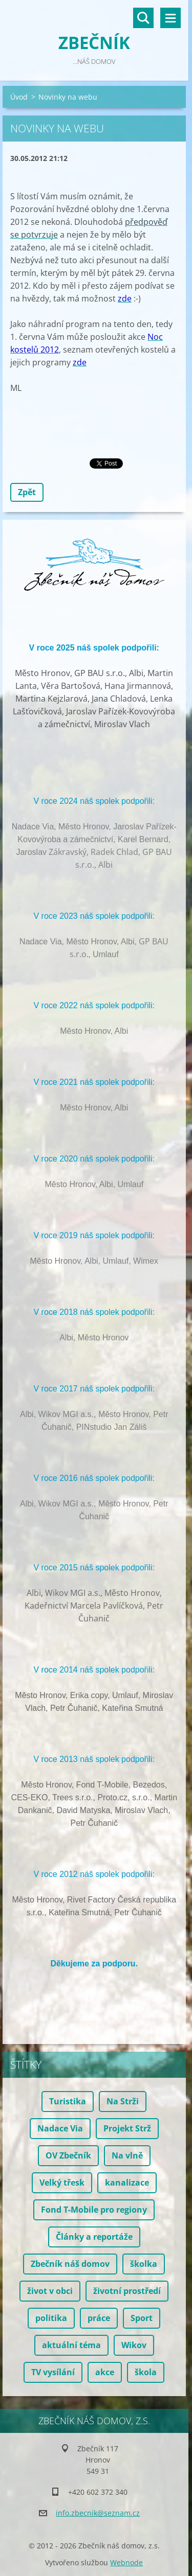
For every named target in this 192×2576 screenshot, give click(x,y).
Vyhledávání (143, 18)
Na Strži (122, 2101)
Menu (170, 18)
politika (51, 2318)
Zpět (27, 492)
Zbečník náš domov (70, 2263)
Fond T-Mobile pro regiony (94, 2209)
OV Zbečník (68, 2155)
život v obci (50, 2290)
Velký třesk (61, 2182)
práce (99, 2318)
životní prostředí (127, 2290)
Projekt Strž (127, 2128)
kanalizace (127, 2182)
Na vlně (127, 2155)
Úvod (19, 97)
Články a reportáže (94, 2236)
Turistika (67, 2101)
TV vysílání (53, 2372)
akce (104, 2372)
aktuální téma (71, 2345)
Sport (142, 2318)
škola (146, 2372)
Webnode (126, 2562)
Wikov (133, 2345)
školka (143, 2263)
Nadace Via (60, 2128)
